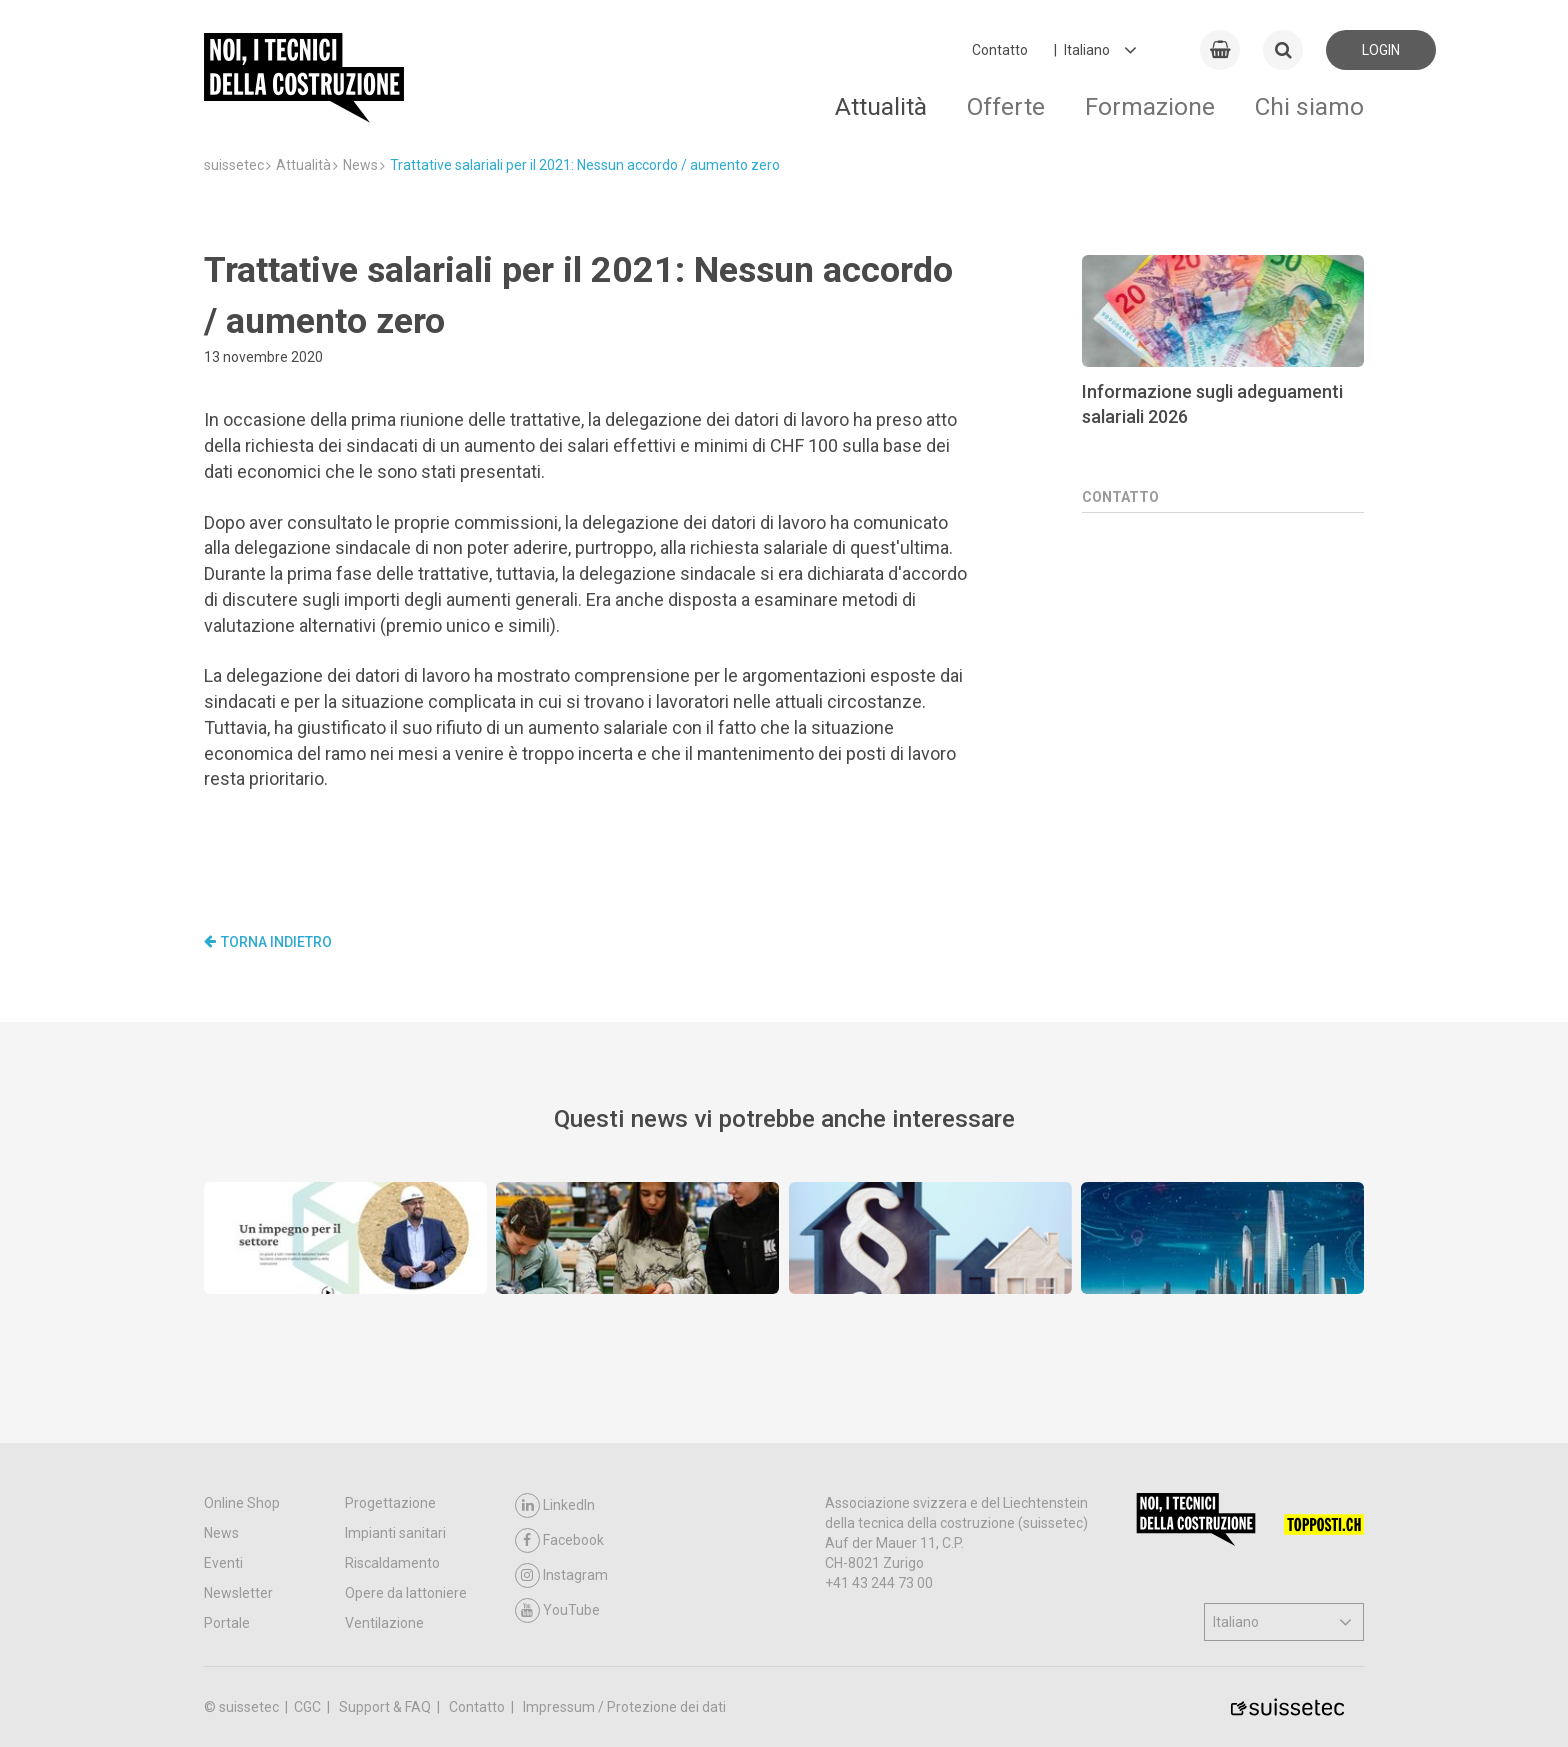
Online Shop (242, 1503)
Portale (227, 1623)
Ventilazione (384, 1623)
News (221, 1533)
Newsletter (238, 1593)
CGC (309, 1707)
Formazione (1150, 106)
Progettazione (390, 1503)
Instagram (561, 1575)
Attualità (881, 106)
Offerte (1006, 106)
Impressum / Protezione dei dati (624, 1707)
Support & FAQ (386, 1707)
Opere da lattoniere (406, 1593)
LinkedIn (555, 1505)
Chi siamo (1309, 106)
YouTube (557, 1610)
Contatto (1000, 50)
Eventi (223, 1563)
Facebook (559, 1540)
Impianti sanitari (395, 1533)
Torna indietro (268, 942)
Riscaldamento (392, 1563)
